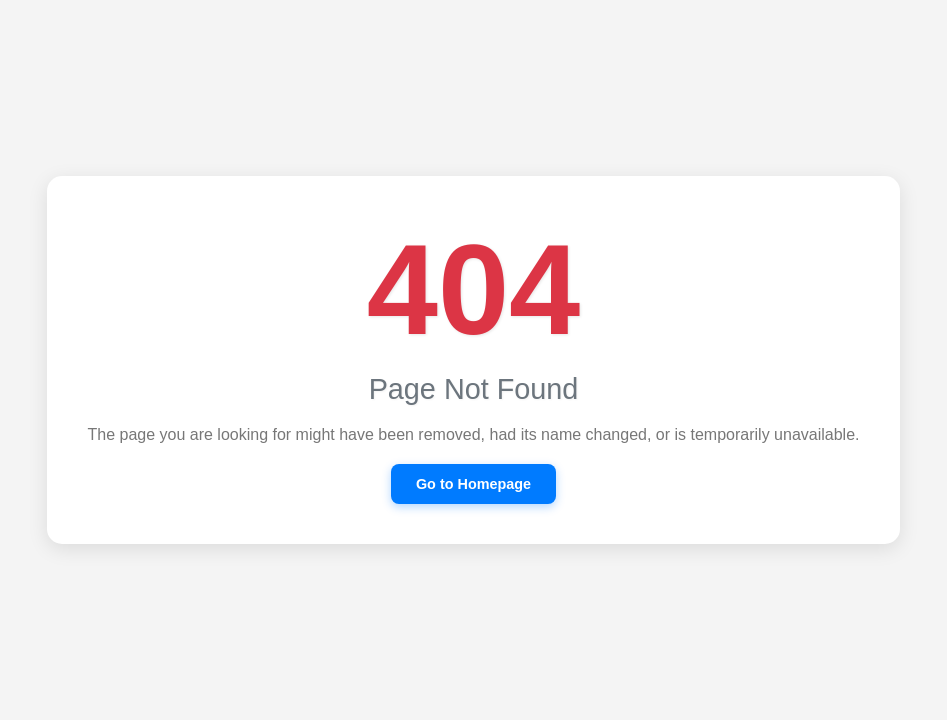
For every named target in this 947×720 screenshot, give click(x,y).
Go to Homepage (473, 484)
